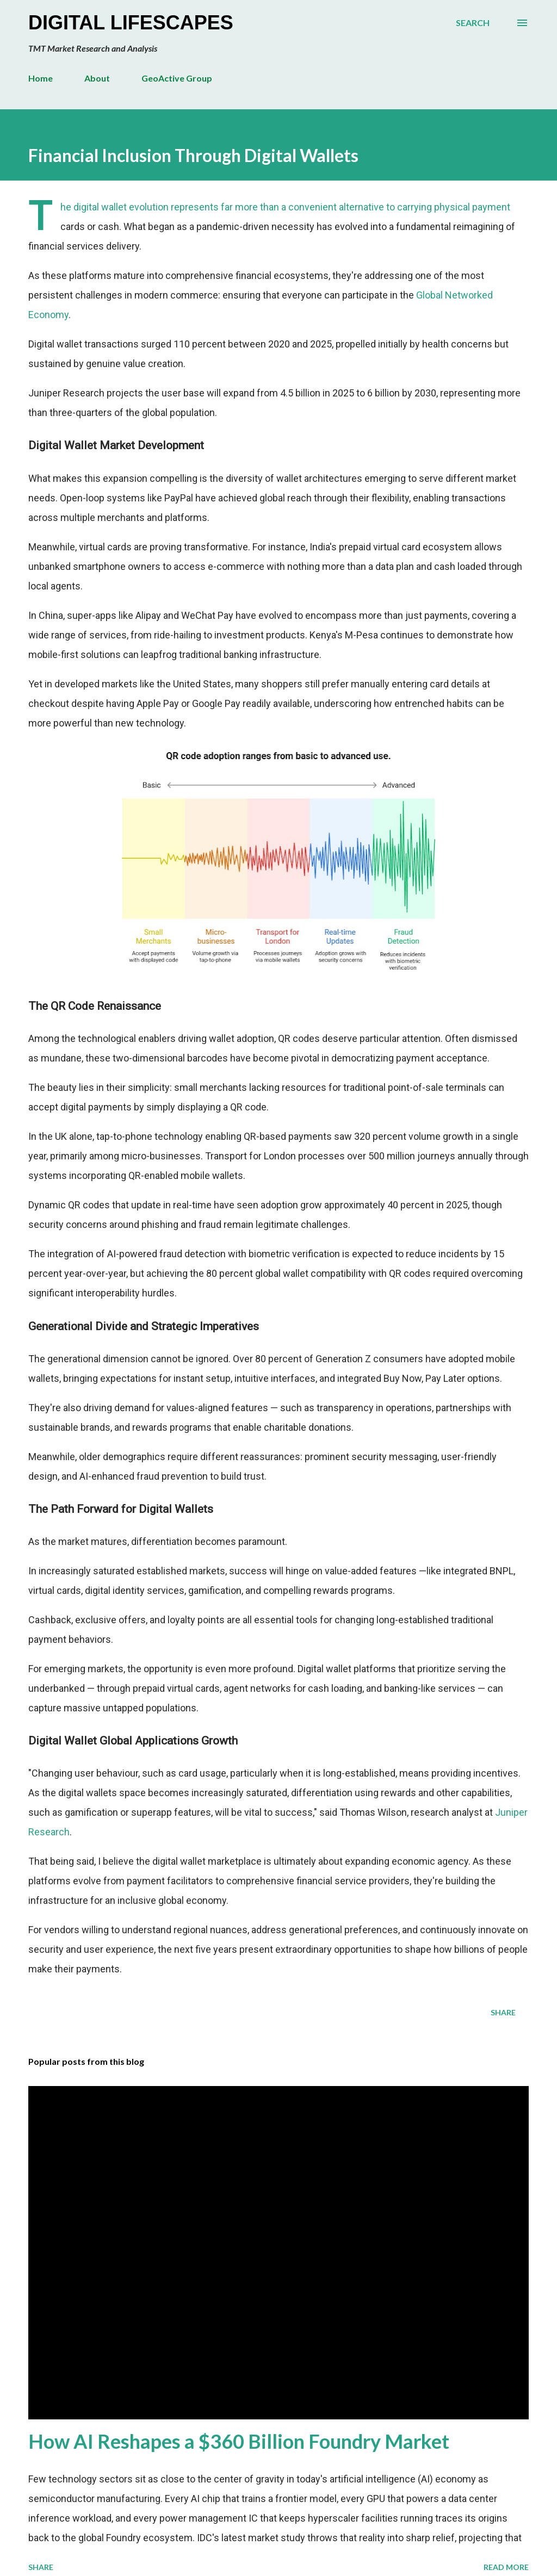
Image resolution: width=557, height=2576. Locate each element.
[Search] (473, 23)
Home (40, 78)
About (97, 78)
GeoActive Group (176, 78)
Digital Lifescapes (130, 22)
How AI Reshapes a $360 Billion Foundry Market (238, 2441)
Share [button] (503, 2012)
